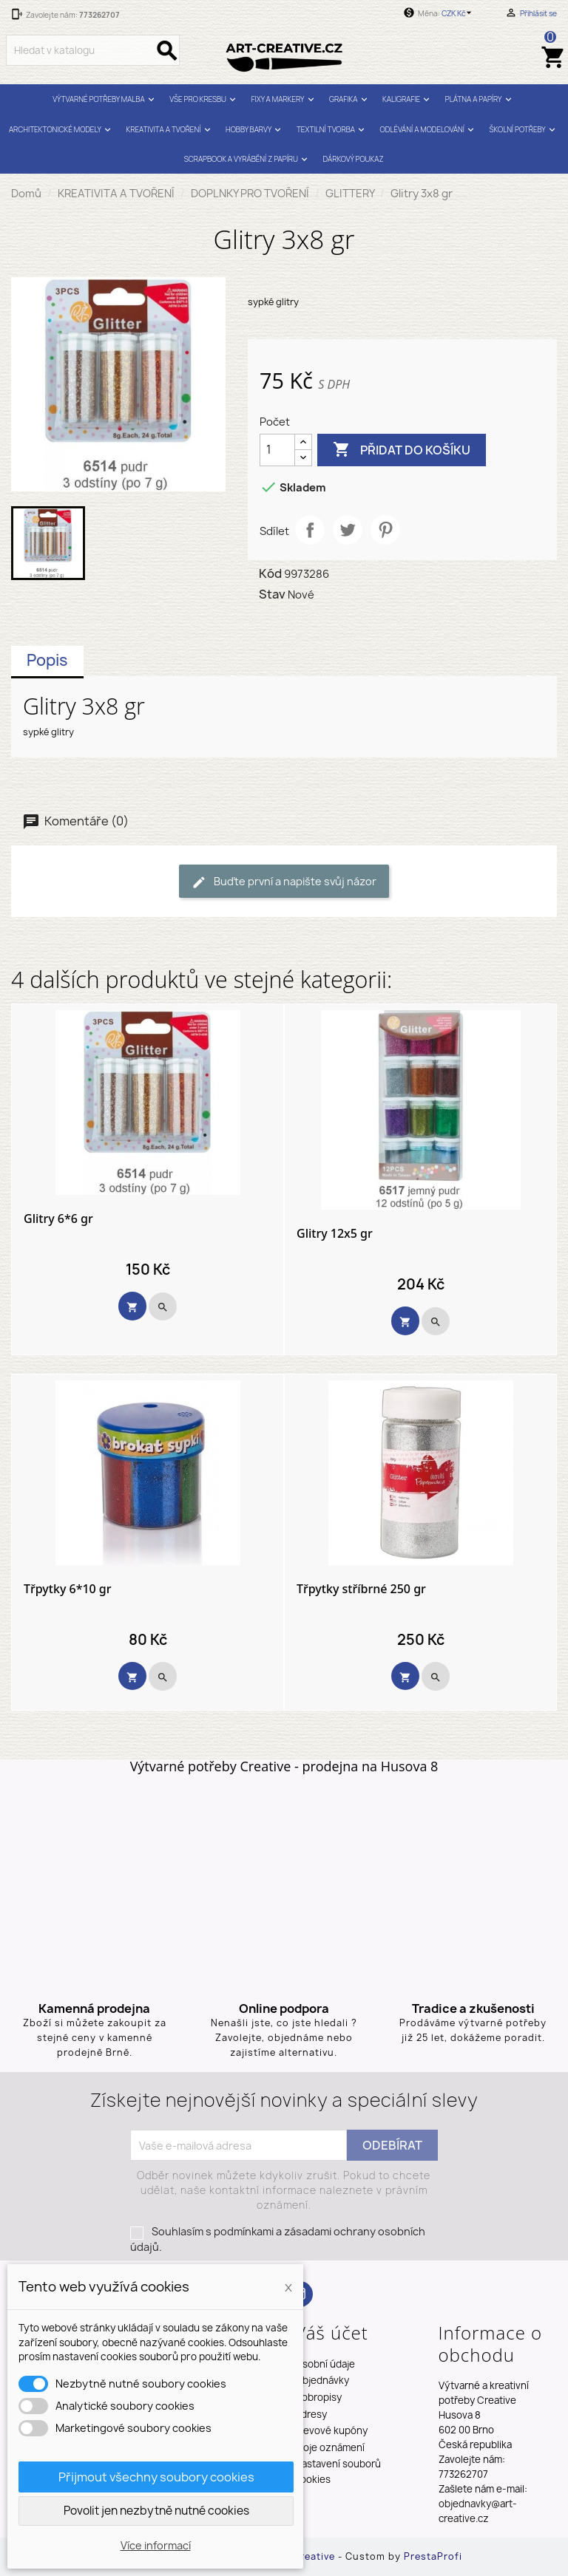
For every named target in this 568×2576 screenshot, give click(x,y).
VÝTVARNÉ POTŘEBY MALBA (105, 99)
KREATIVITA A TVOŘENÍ (170, 129)
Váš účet (331, 2332)
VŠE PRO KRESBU (204, 99)
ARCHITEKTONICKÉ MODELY (61, 129)
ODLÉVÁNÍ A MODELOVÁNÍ (429, 129)
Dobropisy (318, 2397)
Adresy (311, 2414)
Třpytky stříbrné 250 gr (361, 1589)
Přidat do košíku (401, 450)
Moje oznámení (330, 2447)
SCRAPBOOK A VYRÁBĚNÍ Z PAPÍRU (247, 159)
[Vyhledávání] (93, 50)
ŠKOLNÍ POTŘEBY (524, 129)
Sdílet (310, 530)
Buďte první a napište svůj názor (284, 882)
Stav (272, 594)
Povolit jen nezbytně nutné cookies (156, 2510)
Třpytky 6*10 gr (68, 1589)
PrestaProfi (433, 2556)
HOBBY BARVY (255, 129)
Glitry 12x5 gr (335, 1234)
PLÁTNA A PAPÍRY (480, 99)
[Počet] (277, 450)
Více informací (156, 2545)
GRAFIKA (350, 99)
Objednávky (322, 2380)
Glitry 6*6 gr (58, 1219)
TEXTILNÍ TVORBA (332, 129)
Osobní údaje (325, 2364)
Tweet (347, 530)
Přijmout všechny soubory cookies (156, 2477)
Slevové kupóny (331, 2430)
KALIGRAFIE (407, 99)
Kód (270, 573)
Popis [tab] (47, 660)
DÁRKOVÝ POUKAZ (353, 159)
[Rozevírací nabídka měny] (459, 13)
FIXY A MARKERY (284, 99)
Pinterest (385, 530)
